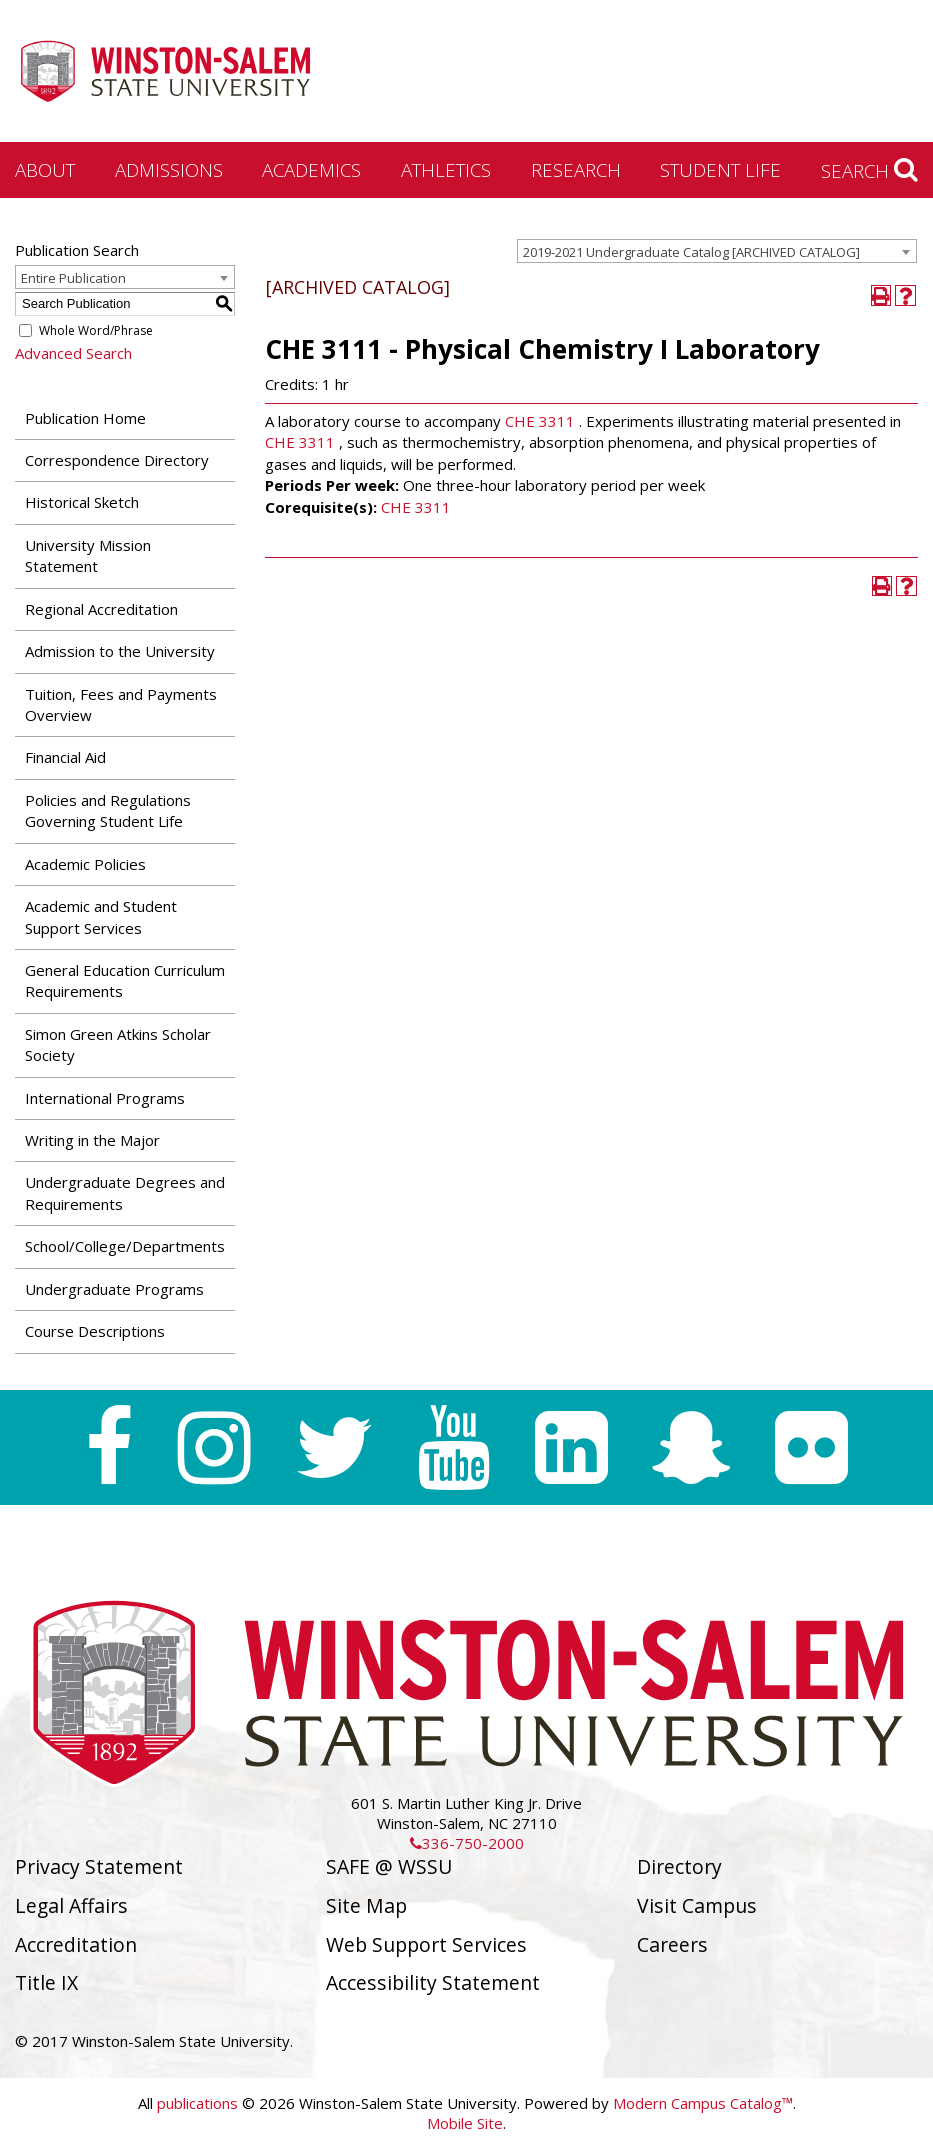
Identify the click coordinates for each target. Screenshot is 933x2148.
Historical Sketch (82, 502)
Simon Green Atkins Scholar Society (118, 1044)
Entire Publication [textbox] (73, 278)
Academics (311, 169)
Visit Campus (697, 1905)
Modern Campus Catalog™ (703, 2103)
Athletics (446, 169)
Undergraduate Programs (114, 1289)
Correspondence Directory (117, 460)
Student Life (720, 169)
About (45, 169)
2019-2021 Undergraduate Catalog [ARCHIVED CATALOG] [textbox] (691, 252)
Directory (679, 1866)
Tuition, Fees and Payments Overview (121, 704)
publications (197, 2103)
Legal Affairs (71, 1905)
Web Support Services (426, 1944)
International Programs (105, 1098)
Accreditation (76, 1944)
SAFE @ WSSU (389, 1866)
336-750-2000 (467, 1843)
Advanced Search (73, 353)
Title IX (46, 1982)
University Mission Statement (88, 555)
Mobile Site (465, 2123)
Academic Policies (85, 864)
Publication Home (85, 418)
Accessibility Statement (433, 1982)
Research (576, 169)
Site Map (366, 1905)
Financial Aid (65, 757)
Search (869, 170)
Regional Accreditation (101, 609)
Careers (672, 1944)
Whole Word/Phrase (96, 330)
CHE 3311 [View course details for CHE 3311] (540, 421)
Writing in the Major (92, 1140)
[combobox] (717, 251)
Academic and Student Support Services (101, 916)
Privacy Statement (99, 1866)
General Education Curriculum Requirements (125, 980)
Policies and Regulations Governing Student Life (108, 810)
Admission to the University (120, 651)
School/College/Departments (125, 1246)
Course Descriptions (95, 1331)
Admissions (169, 169)
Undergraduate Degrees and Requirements (125, 1192)
